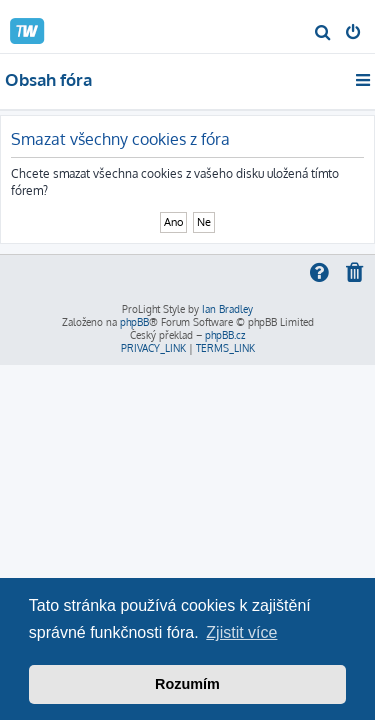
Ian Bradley (227, 309)
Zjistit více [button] (241, 632)
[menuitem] (323, 34)
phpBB (134, 322)
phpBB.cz (225, 335)
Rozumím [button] (187, 684)
